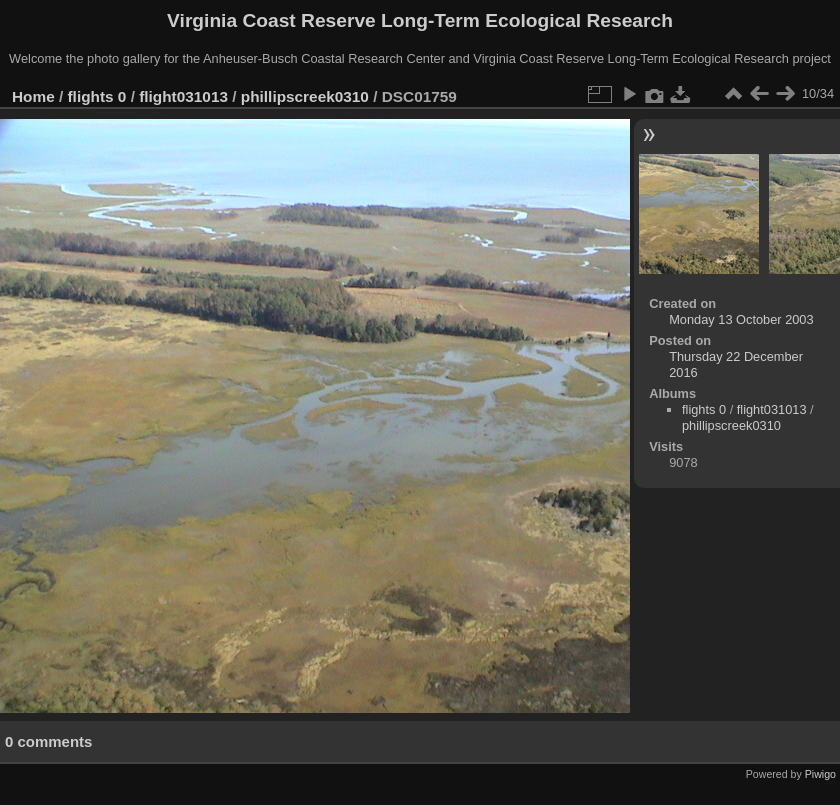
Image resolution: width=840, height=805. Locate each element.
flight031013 (183, 96)
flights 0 (97, 96)
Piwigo (820, 774)
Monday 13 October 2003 (741, 319)
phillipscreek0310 (305, 96)
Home (33, 96)
